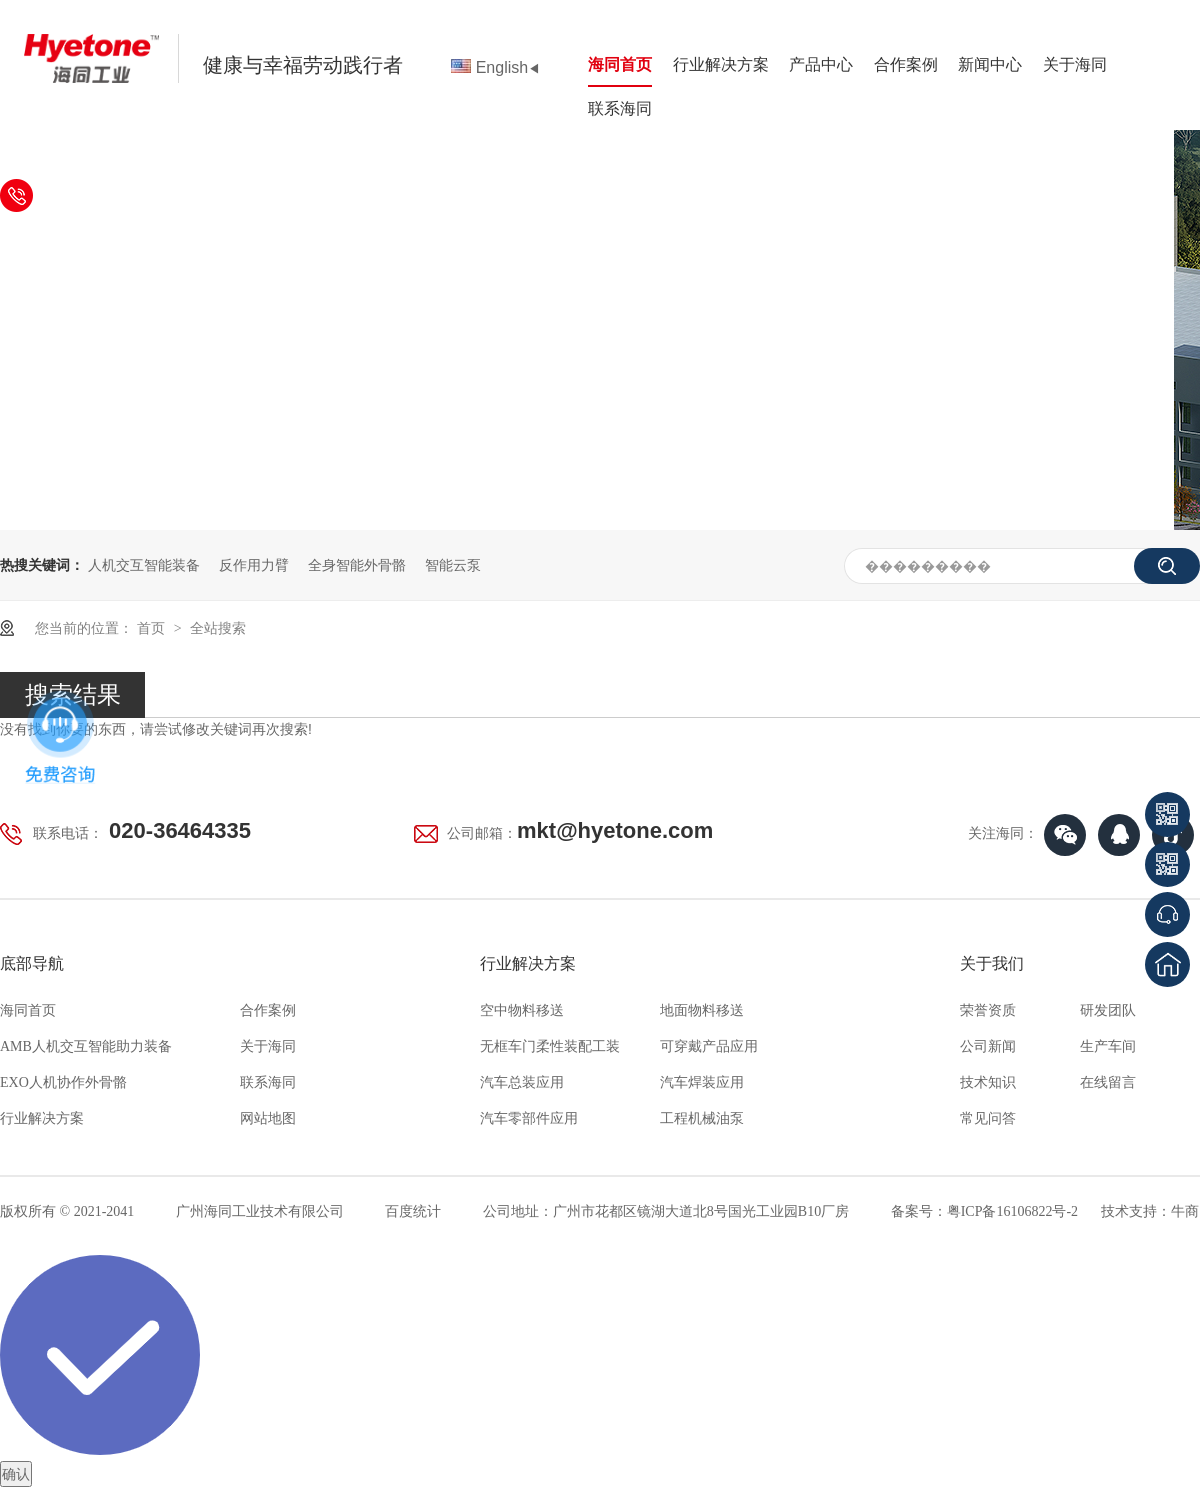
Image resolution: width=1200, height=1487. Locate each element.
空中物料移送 (522, 1010)
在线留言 (1108, 1082)
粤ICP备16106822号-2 (1012, 1211)
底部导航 (32, 963)
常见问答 (988, 1118)
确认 (16, 1474)
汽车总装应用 (522, 1082)
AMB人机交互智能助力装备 (86, 1046)
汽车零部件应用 (529, 1118)
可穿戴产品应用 (709, 1046)
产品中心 (821, 64)
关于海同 (1075, 64)
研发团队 (1108, 1010)
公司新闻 (988, 1046)
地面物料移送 (702, 1010)
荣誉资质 (988, 1010)
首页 (153, 628)
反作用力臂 (254, 565)
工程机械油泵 (702, 1118)
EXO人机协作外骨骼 (63, 1082)
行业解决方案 (721, 64)
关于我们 (992, 963)
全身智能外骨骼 (357, 565)
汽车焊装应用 (702, 1082)
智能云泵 (453, 565)
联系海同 (620, 108)
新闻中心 (990, 64)
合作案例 (906, 64)
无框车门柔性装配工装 (550, 1046)
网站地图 (268, 1118)
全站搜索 (218, 628)
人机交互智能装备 (144, 565)
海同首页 (620, 64)
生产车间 (1108, 1046)
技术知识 (988, 1082)
